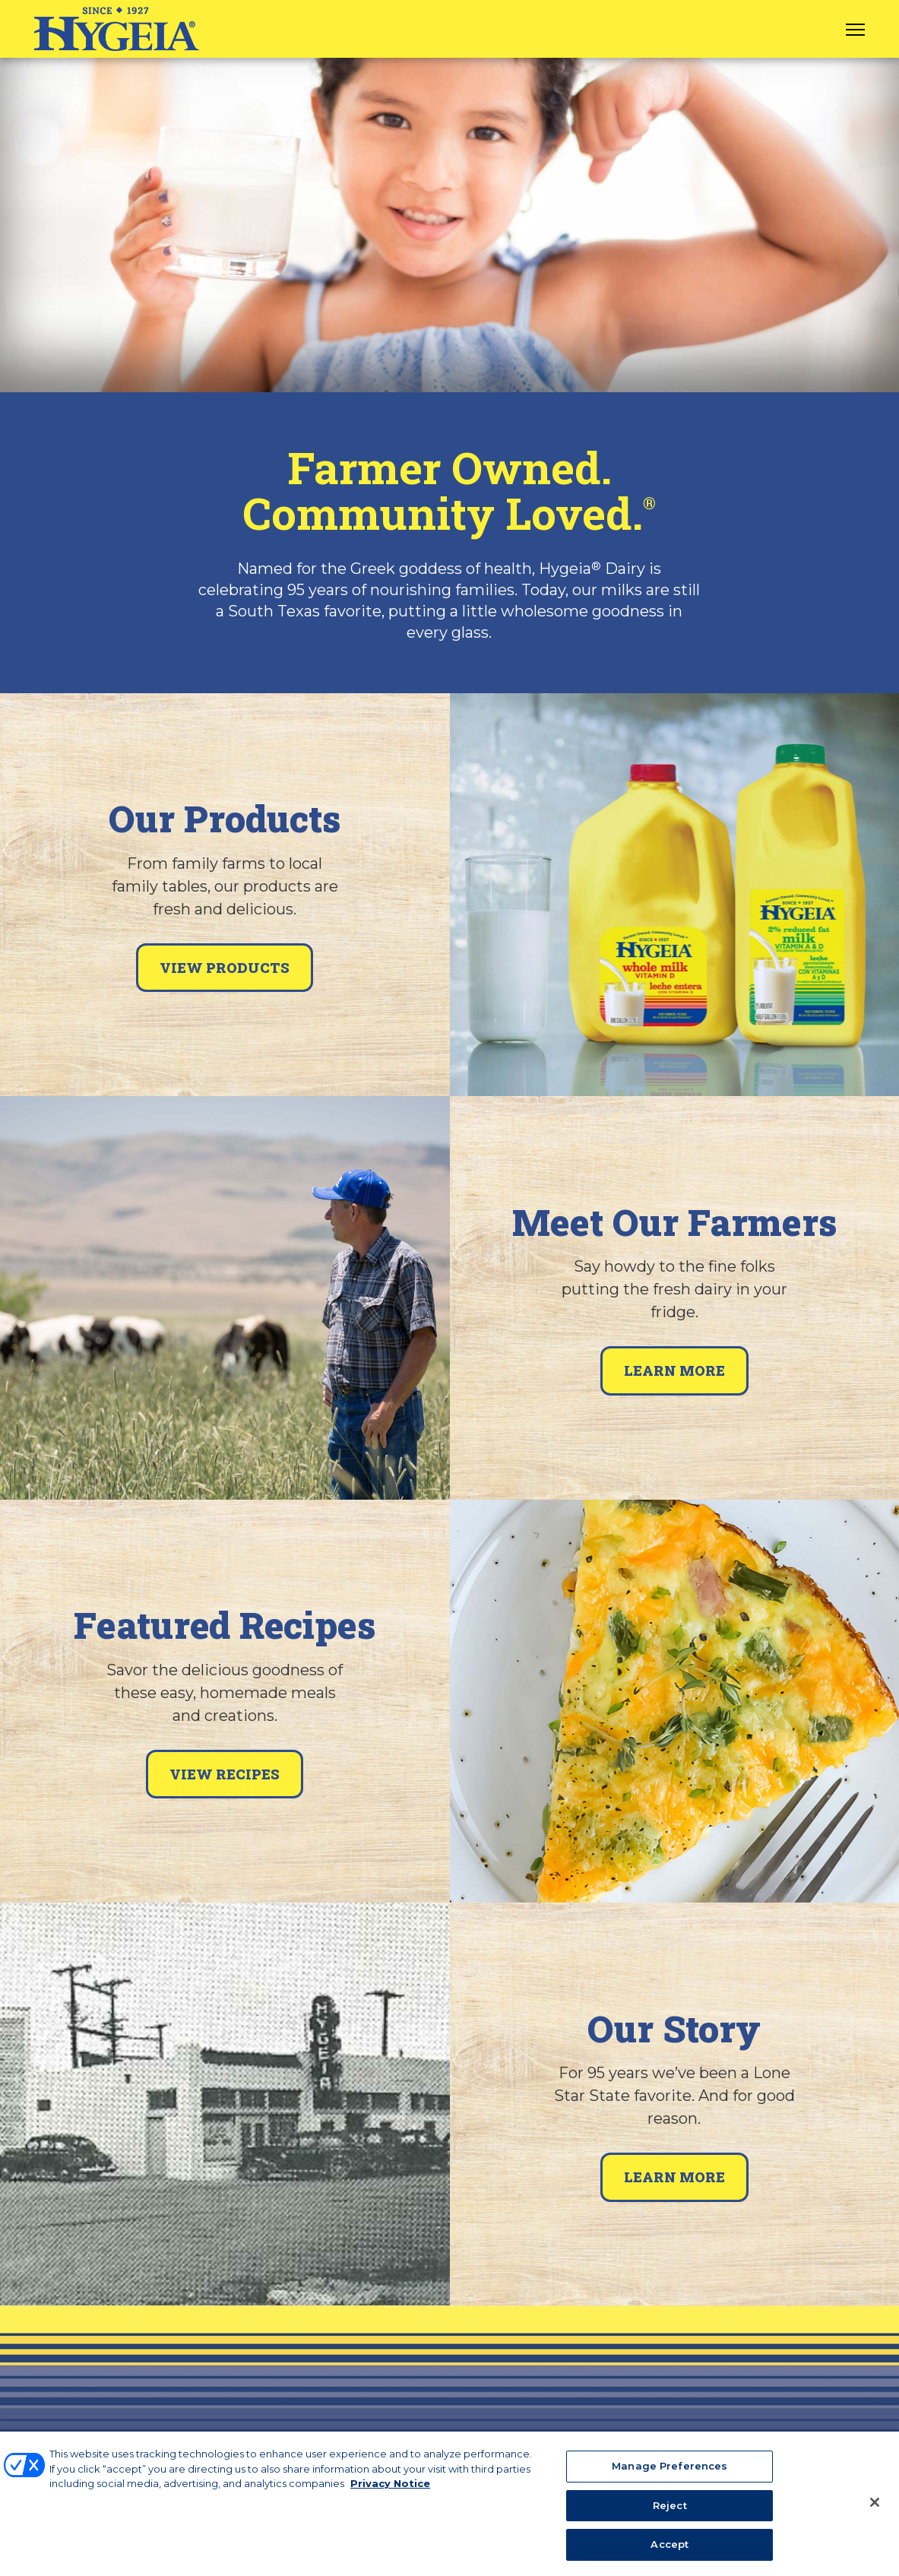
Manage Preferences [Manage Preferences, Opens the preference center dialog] (669, 2475)
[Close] (874, 2511)
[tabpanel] (449, 225)
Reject (670, 2514)
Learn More (674, 1370)
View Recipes (224, 1774)
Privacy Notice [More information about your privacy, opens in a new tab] (390, 2492)
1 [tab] (450, 363)
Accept (669, 2553)
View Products (225, 967)
